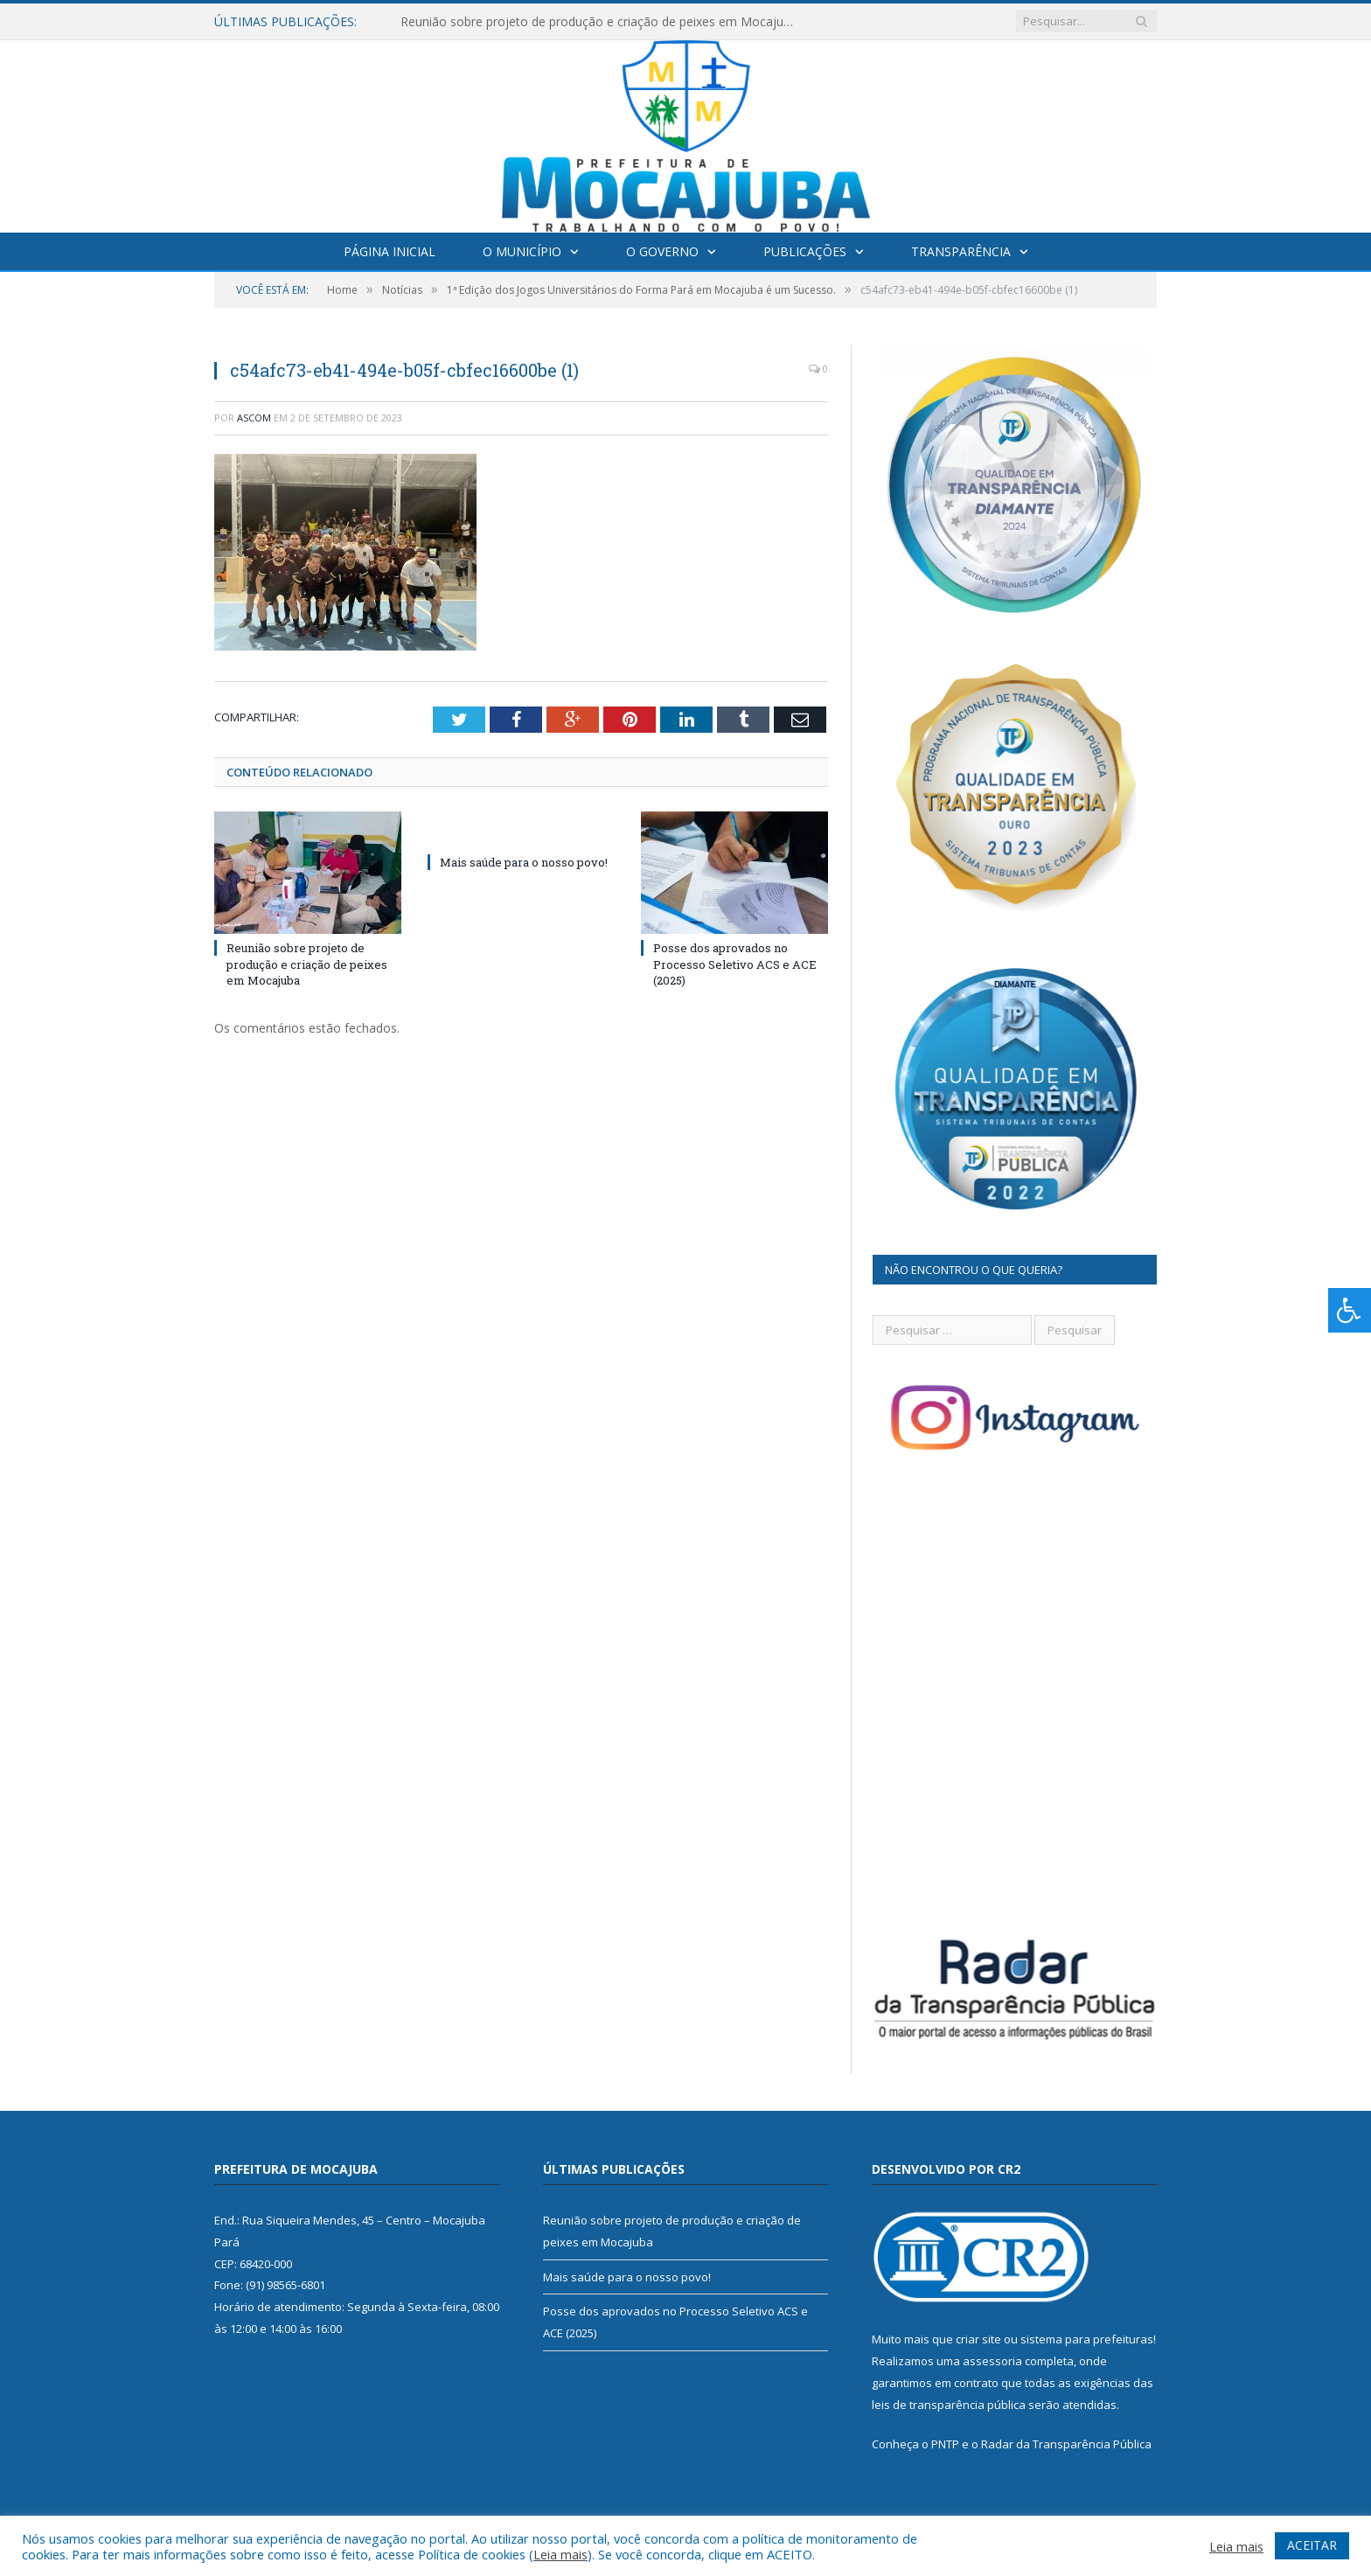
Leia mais (560, 2554)
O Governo (662, 251)
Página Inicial (389, 251)
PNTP (945, 2444)
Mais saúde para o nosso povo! (524, 862)
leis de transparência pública (949, 2404)
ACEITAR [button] (1312, 2545)
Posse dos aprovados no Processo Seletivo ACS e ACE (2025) (735, 963)
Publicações (804, 251)
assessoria (992, 2361)
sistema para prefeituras (1086, 2339)
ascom (254, 417)
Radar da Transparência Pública (1066, 2444)
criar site (978, 2339)
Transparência (961, 251)
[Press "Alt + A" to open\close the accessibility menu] (1349, 1310)
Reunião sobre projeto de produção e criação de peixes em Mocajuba (598, 22)
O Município (522, 251)
